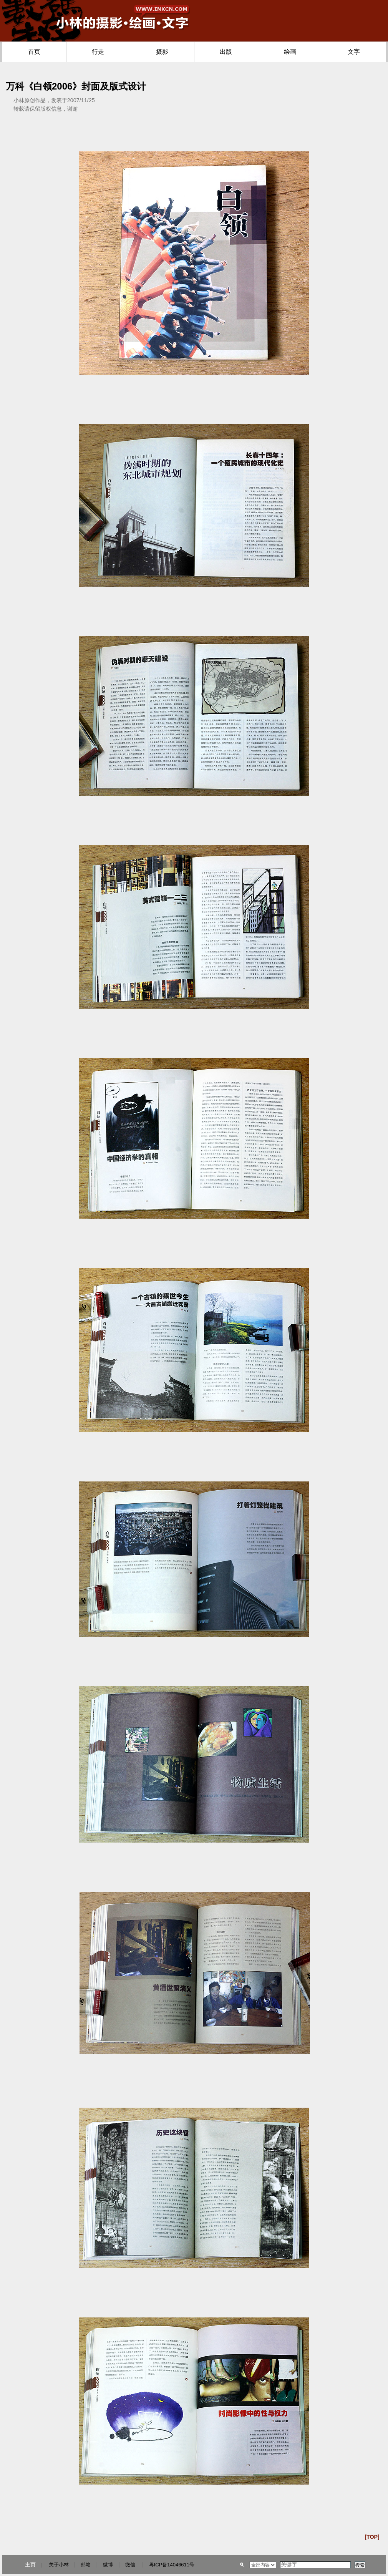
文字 (354, 51)
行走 (98, 51)
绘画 (290, 51)
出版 (226, 51)
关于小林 (59, 2565)
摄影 (162, 51)
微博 (108, 2565)
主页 (30, 2564)
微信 (130, 2565)
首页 (34, 51)
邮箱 (86, 2565)
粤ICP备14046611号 (171, 2565)
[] (372, 2537)
